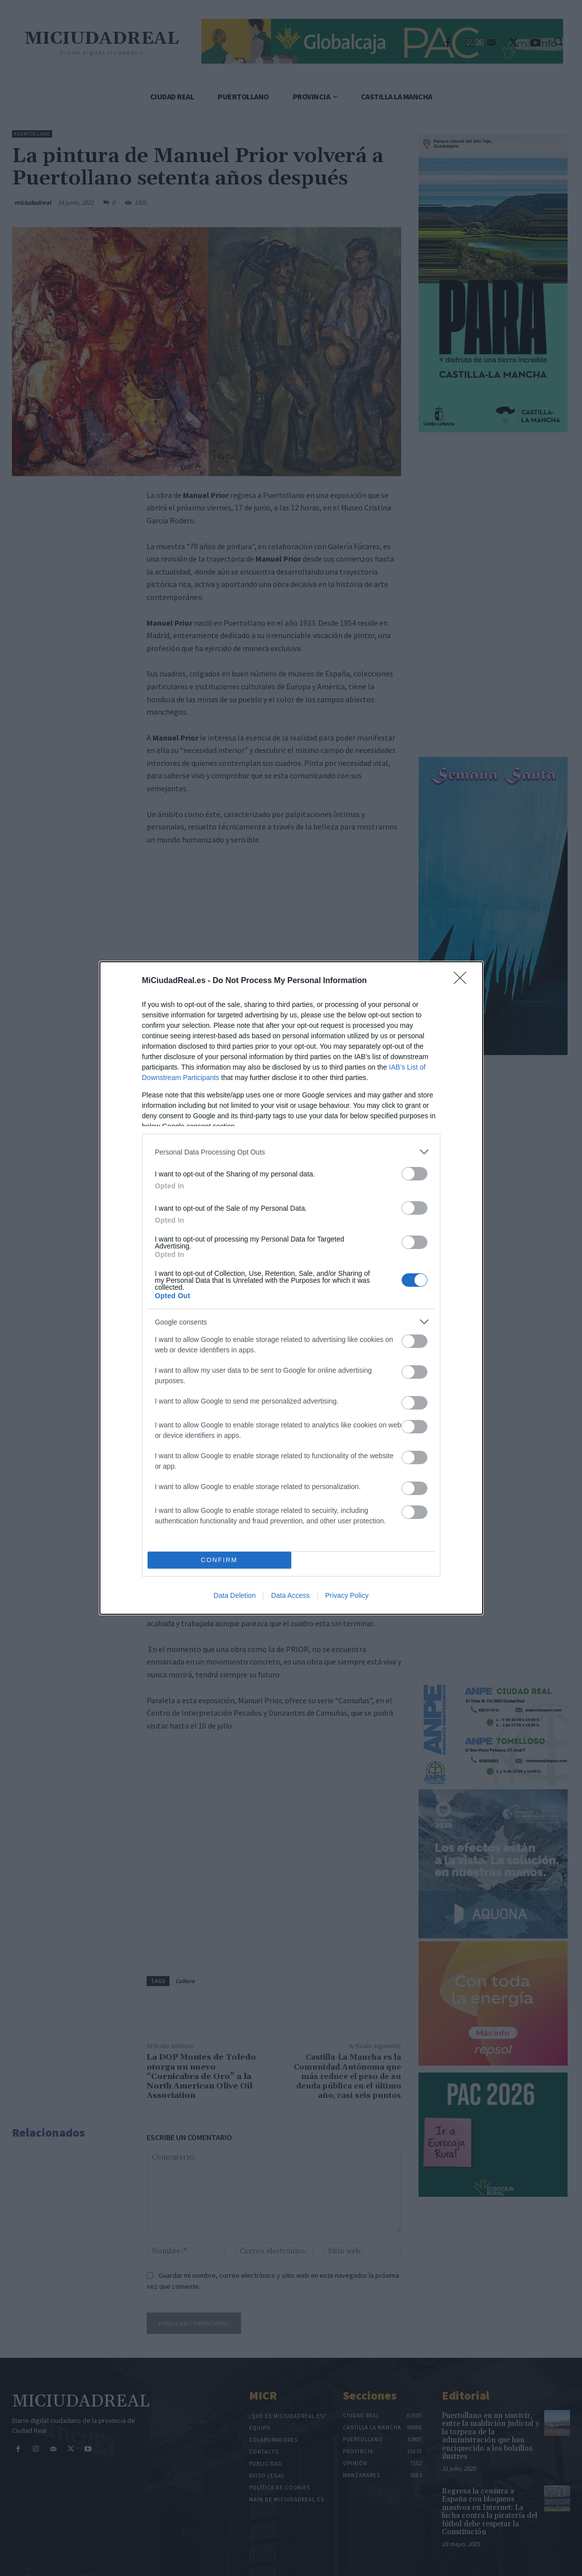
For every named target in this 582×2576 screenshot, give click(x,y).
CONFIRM (219, 1560)
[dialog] (291, 1288)
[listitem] (291, 1152)
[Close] (463, 981)
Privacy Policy (346, 1595)
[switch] (414, 1173)
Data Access (290, 1595)
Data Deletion (235, 1595)
